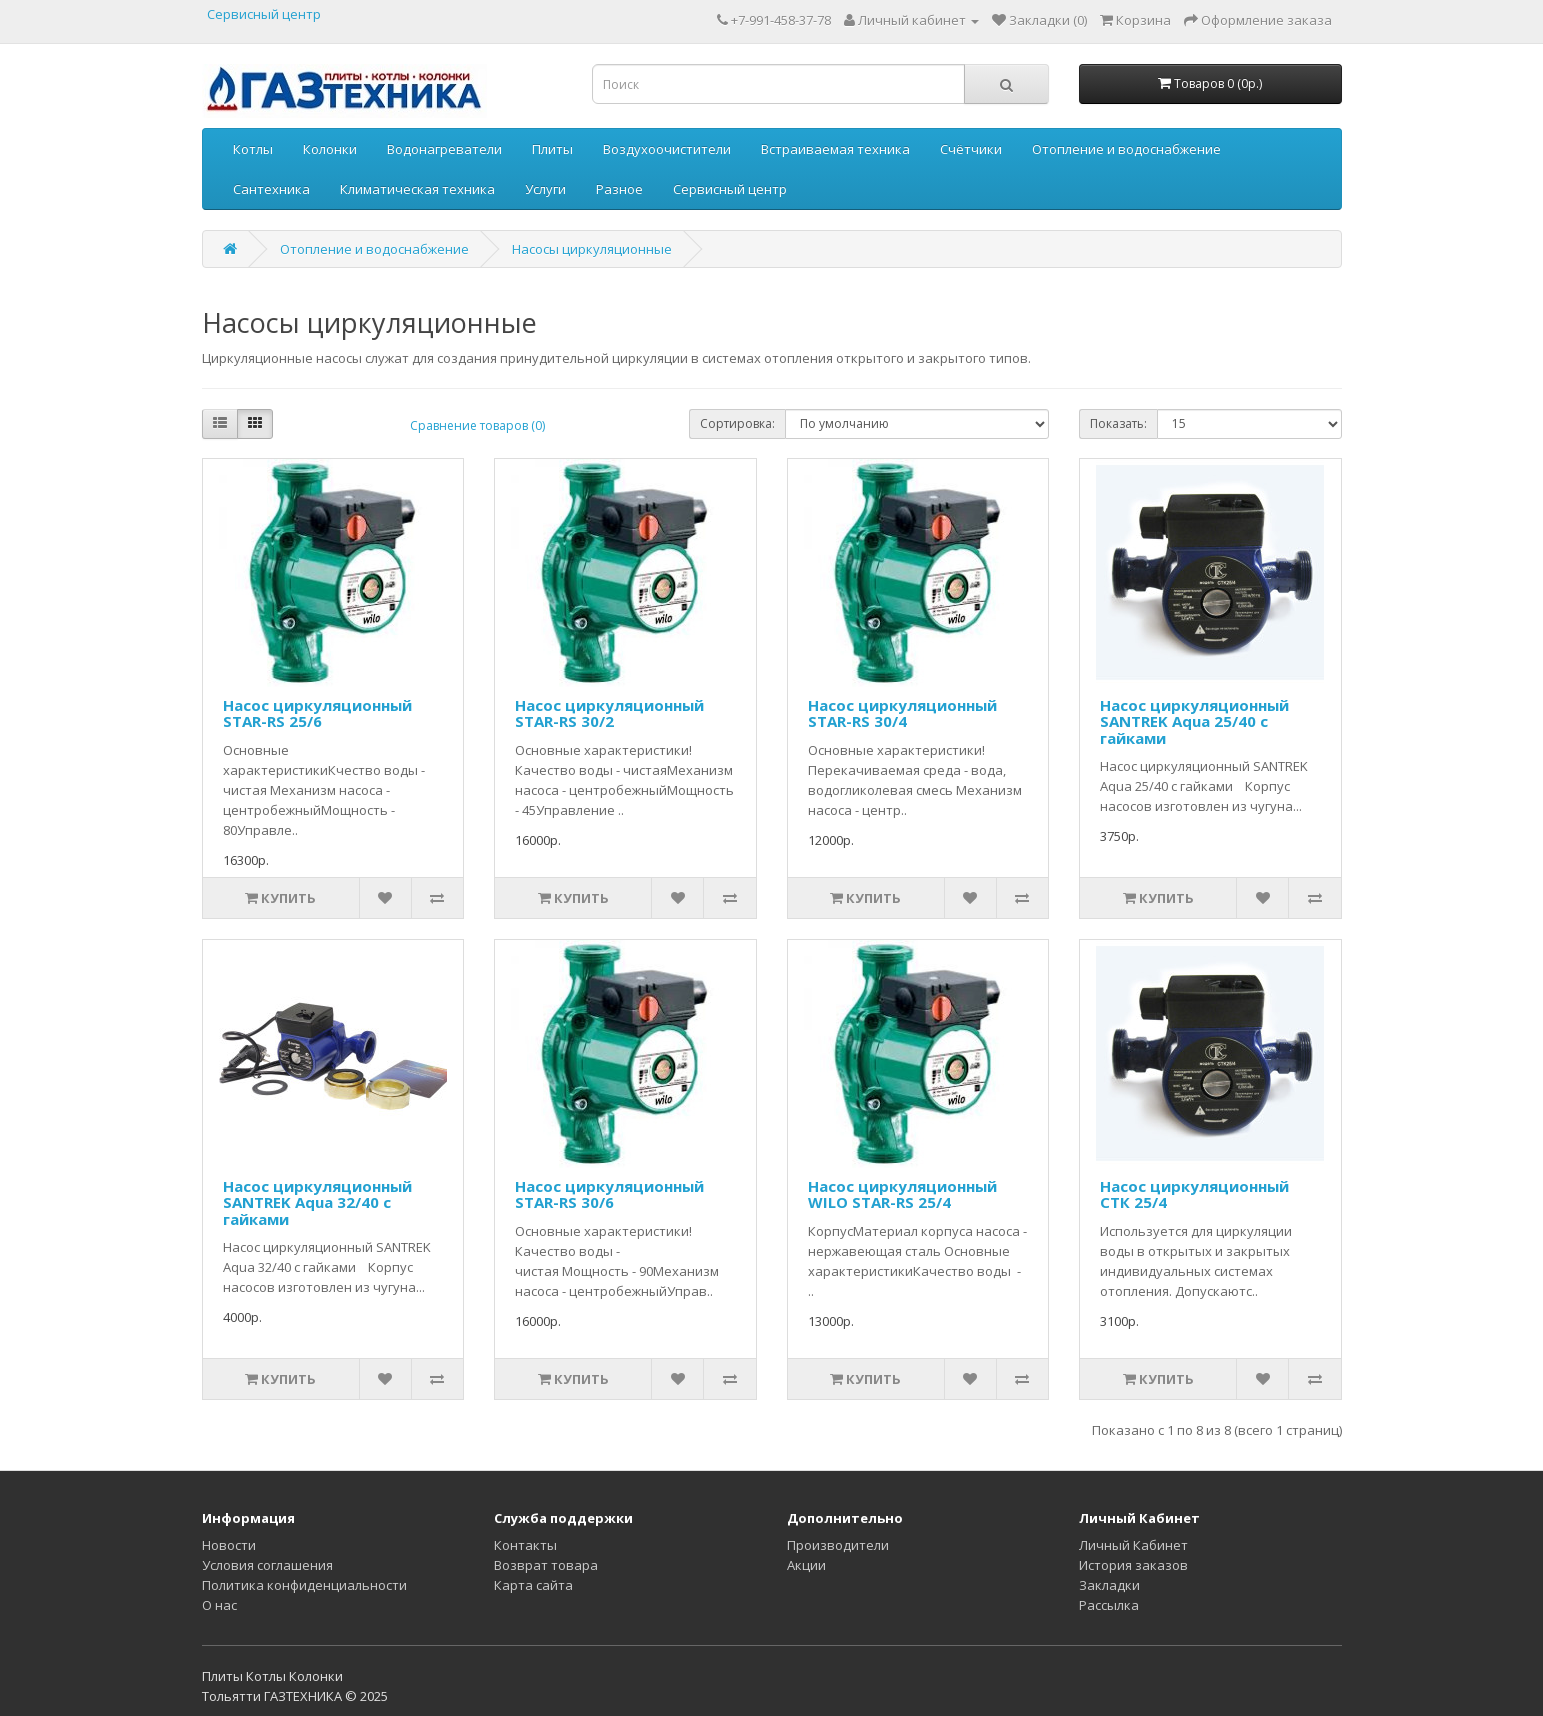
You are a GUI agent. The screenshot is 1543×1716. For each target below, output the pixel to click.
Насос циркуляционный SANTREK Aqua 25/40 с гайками (1194, 721)
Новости (229, 1545)
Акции (806, 1565)
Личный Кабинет (1133, 1545)
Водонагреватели (444, 149)
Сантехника (271, 189)
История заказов (1133, 1565)
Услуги (545, 189)
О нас (219, 1605)
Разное (619, 189)
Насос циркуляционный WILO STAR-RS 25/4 (902, 1194)
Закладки (1109, 1585)
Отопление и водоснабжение (1126, 149)
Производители (838, 1545)
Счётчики (971, 149)
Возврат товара (546, 1565)
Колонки (330, 149)
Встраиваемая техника (835, 149)
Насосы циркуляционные (592, 249)
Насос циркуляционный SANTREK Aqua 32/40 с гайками (317, 1202)
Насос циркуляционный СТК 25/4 (1194, 1194)
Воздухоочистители (667, 149)
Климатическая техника (417, 189)
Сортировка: (737, 423)
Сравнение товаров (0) (477, 425)
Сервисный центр (264, 14)
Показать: (1118, 423)
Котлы (253, 149)
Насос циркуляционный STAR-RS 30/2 (609, 713)
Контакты (525, 1545)
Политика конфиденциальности (304, 1585)
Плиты (552, 149)
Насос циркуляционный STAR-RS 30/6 (609, 1194)
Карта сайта (533, 1585)
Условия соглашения (267, 1565)
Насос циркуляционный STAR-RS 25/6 (317, 713)
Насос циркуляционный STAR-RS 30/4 (902, 713)
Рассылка (1109, 1605)
